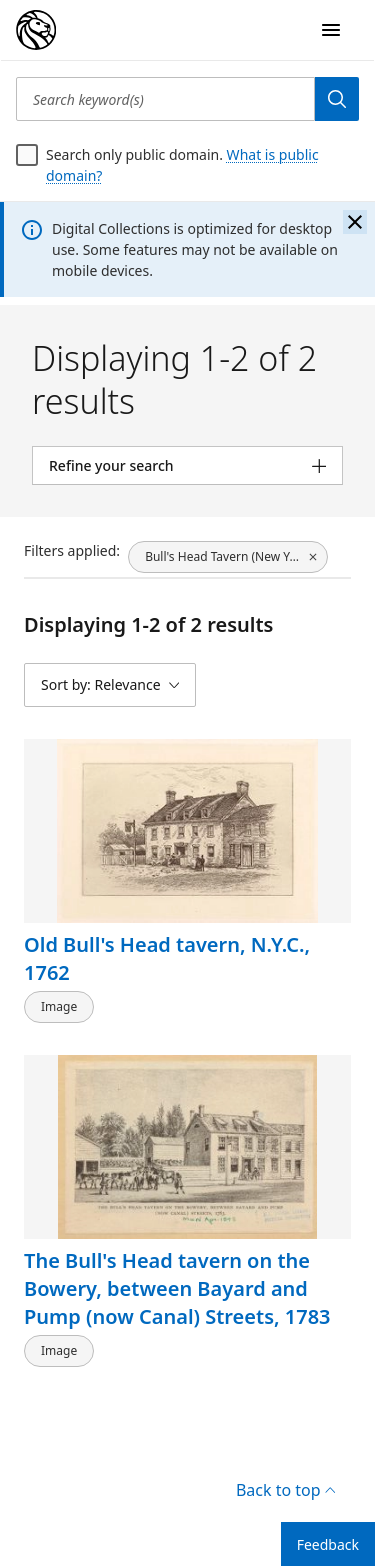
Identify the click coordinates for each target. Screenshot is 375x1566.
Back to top (285, 1490)
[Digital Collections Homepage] (36, 30)
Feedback (328, 1544)
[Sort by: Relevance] (110, 685)
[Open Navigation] (331, 30)
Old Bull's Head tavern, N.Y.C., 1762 (167, 958)
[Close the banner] (355, 222)
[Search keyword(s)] (165, 99)
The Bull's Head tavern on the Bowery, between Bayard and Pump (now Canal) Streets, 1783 (177, 1287)
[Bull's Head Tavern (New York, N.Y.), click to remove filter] (228, 557)
